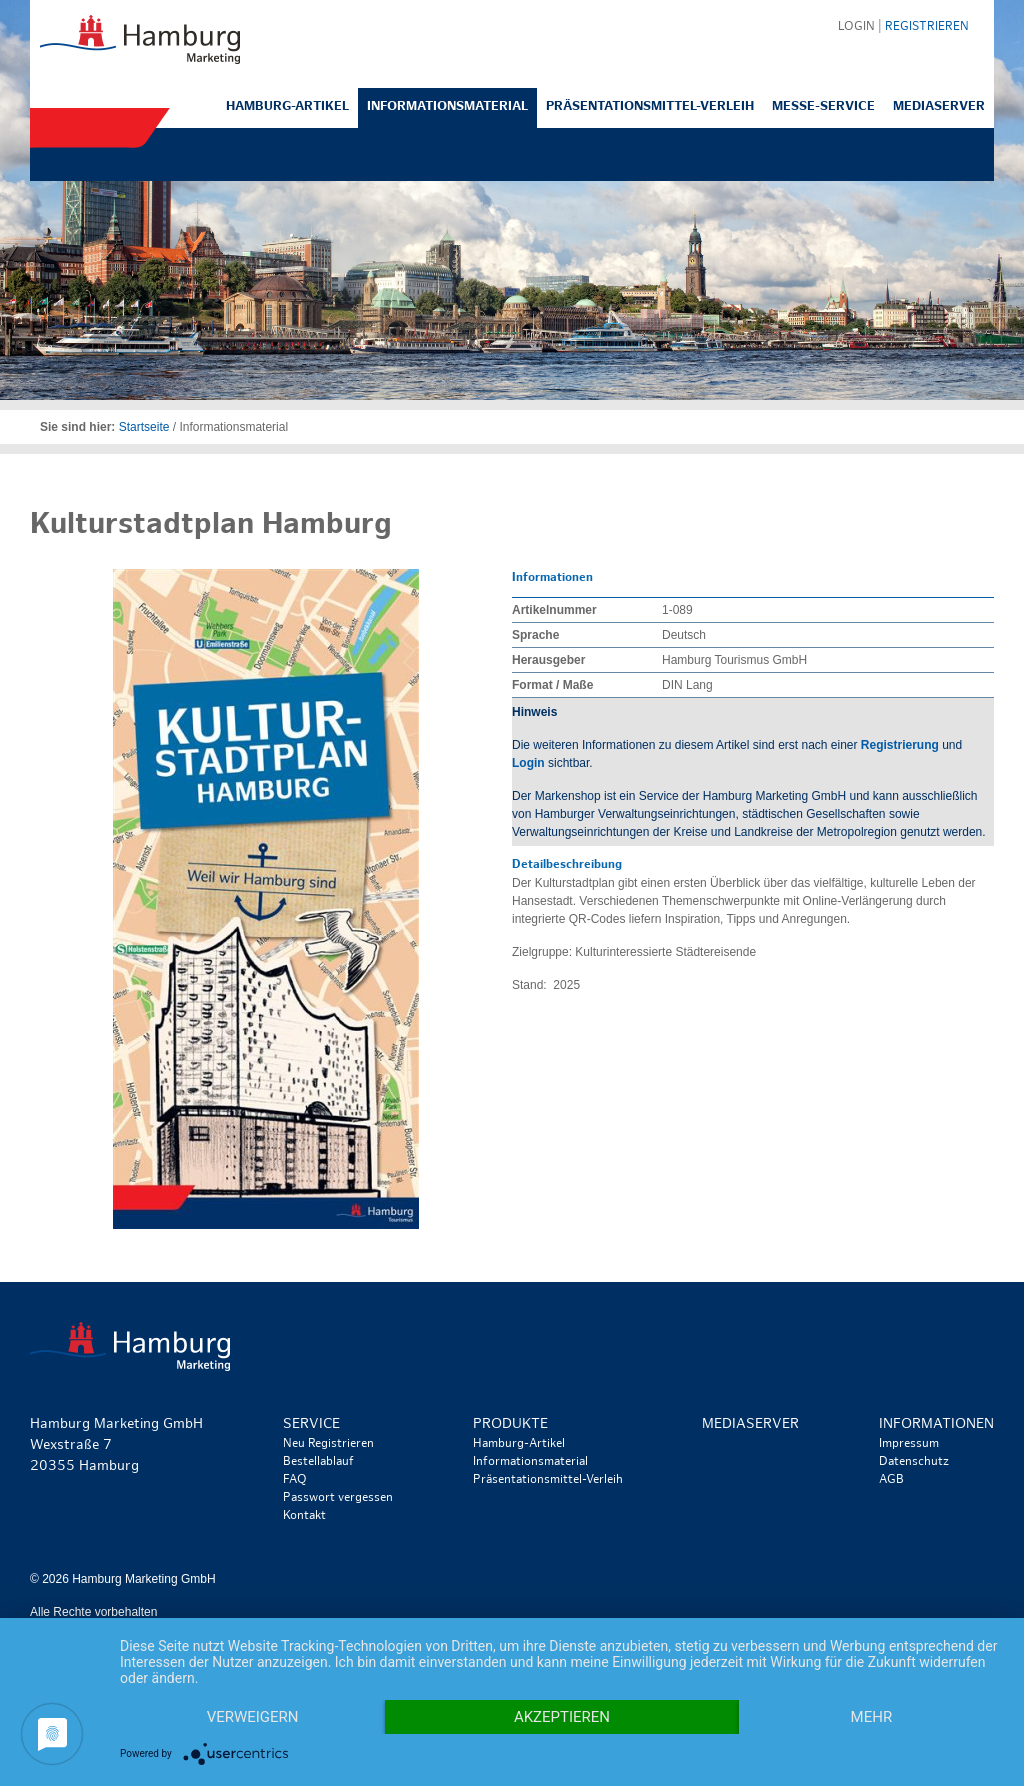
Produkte (510, 1424)
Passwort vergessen (338, 1498)
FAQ (295, 1480)
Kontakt (304, 1516)
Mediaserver (939, 107)
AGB (891, 1480)
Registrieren (927, 27)
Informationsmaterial (447, 107)
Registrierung (900, 745)
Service (311, 1424)
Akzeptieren (562, 1717)
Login (528, 763)
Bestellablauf (318, 1462)
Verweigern (253, 1717)
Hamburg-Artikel (287, 107)
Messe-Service (823, 107)
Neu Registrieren (328, 1444)
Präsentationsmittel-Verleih (650, 107)
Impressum (909, 1444)
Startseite (144, 427)
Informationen (936, 1424)
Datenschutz (914, 1462)
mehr (872, 1717)
